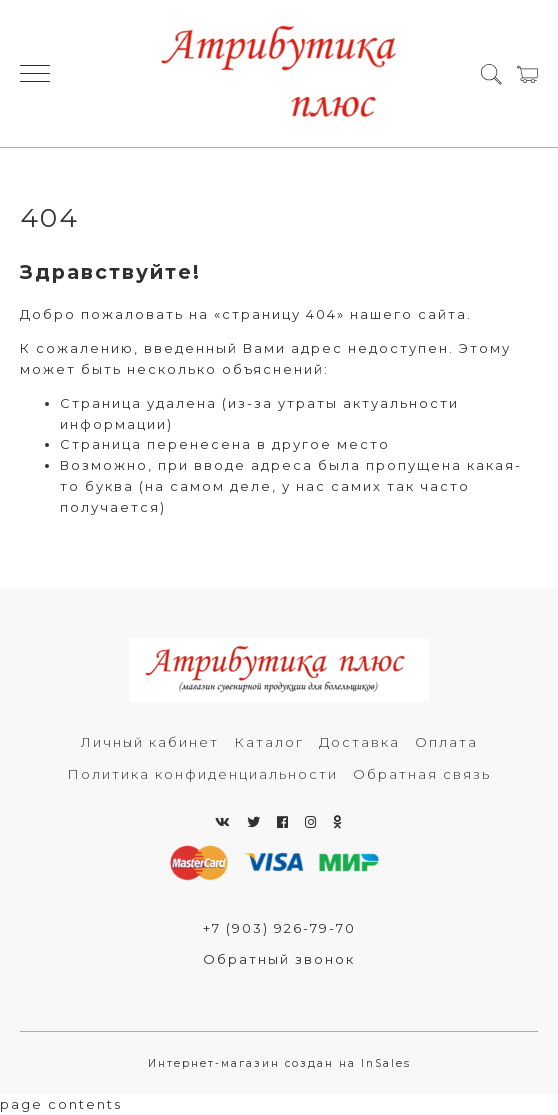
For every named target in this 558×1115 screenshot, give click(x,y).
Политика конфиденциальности (202, 774)
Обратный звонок (279, 959)
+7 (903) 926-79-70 (279, 928)
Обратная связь (422, 774)
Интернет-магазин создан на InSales (279, 1063)
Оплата (446, 742)
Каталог (269, 742)
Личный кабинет (150, 742)
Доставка (359, 742)
